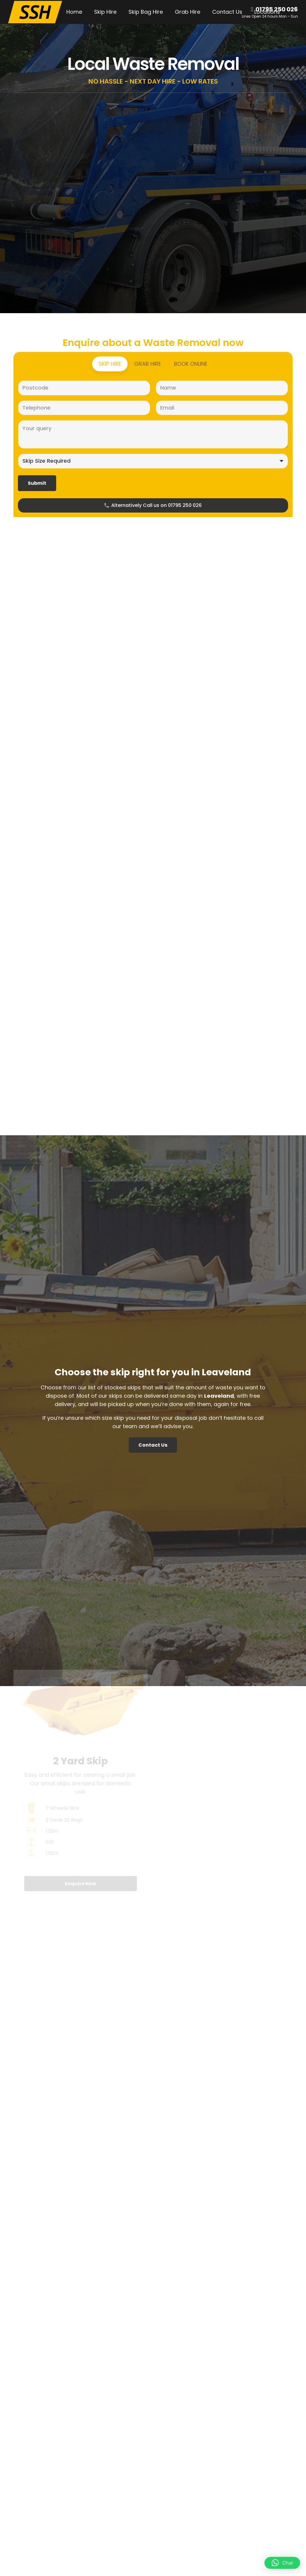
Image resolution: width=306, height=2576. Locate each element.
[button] (282, 2563)
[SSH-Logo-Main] (35, 12)
